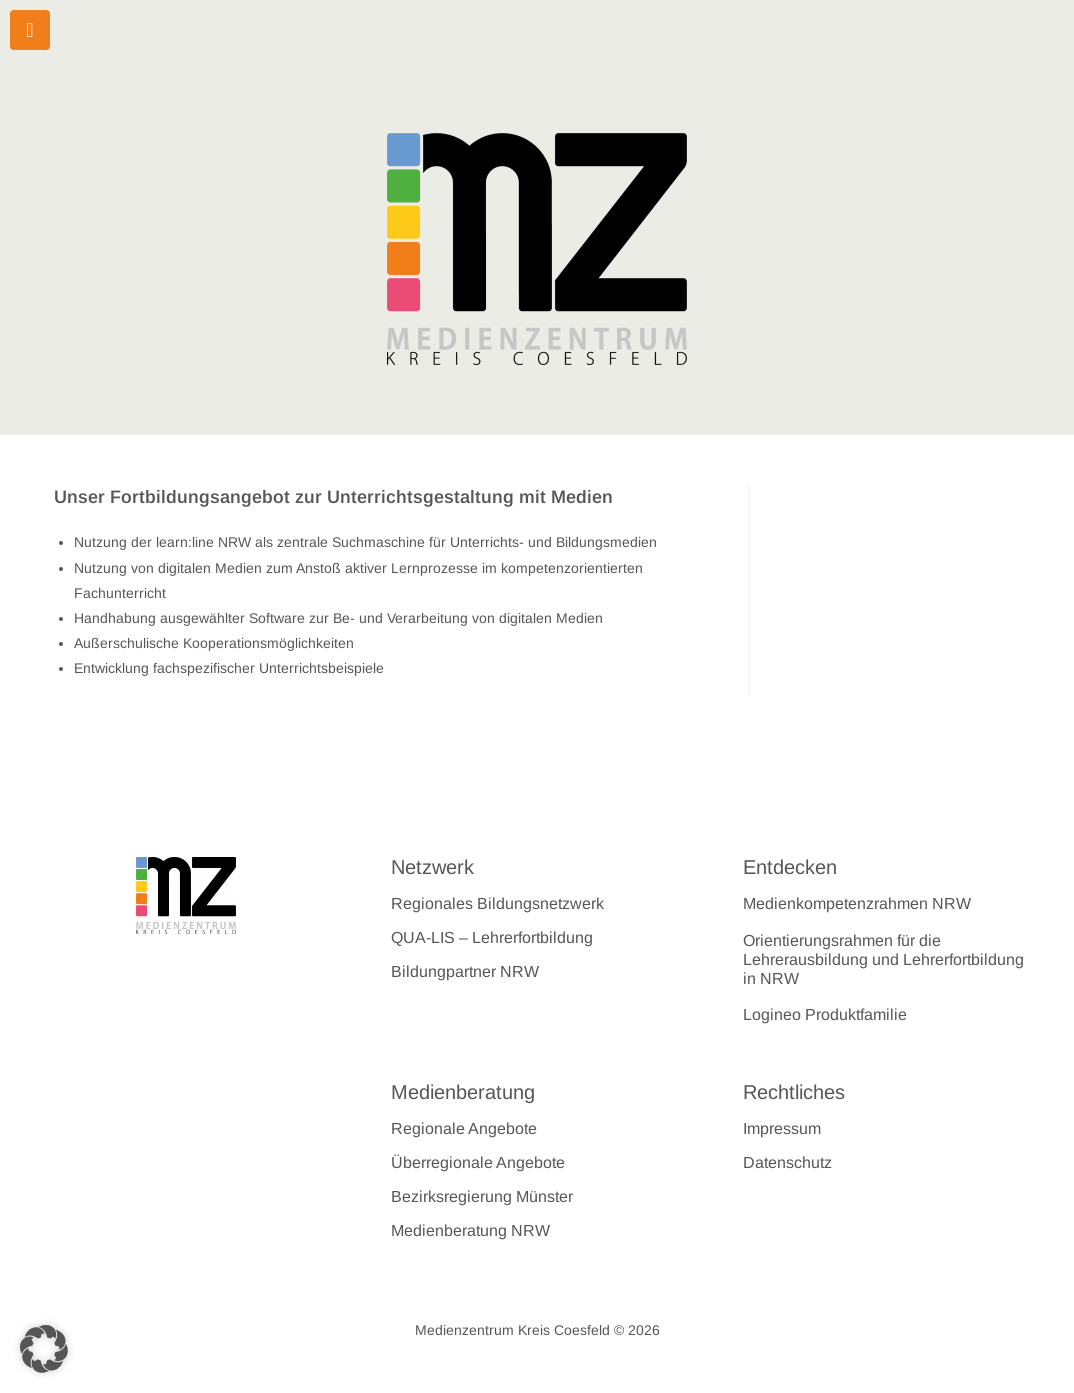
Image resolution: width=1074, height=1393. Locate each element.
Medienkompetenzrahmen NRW (857, 903)
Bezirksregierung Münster (482, 1196)
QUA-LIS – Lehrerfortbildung (492, 937)
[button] (44, 1349)
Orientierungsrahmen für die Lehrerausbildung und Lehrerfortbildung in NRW (883, 959)
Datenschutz (787, 1162)
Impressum (782, 1128)
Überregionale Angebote (478, 1162)
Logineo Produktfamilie (825, 1014)
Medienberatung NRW (470, 1230)
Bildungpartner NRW (465, 971)
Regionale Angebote (464, 1128)
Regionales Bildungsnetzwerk (497, 903)
